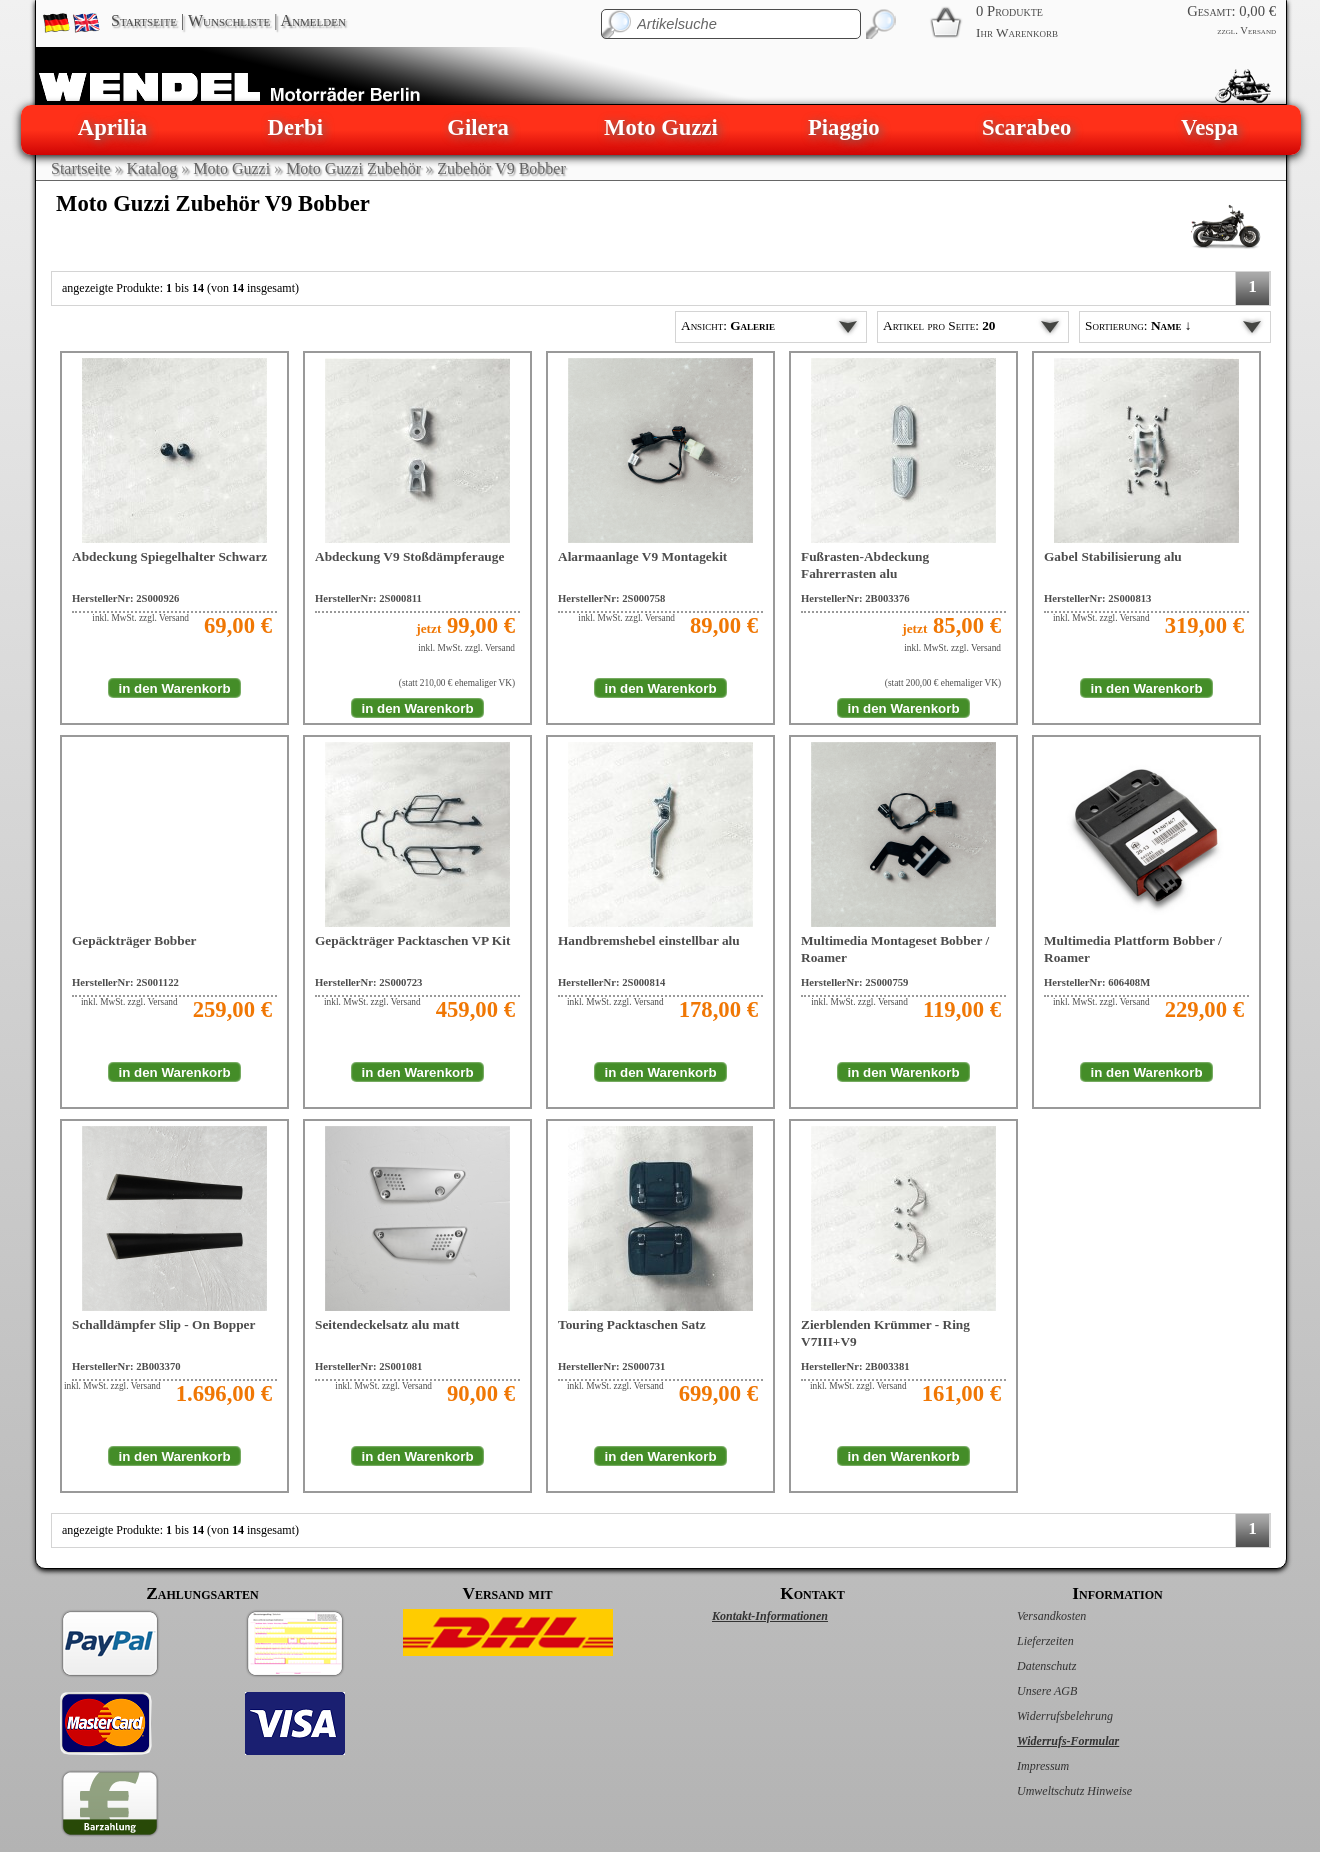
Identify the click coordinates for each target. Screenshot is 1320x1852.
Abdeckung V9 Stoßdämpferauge (409, 556)
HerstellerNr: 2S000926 (125, 598)
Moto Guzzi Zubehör (353, 168)
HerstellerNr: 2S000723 (368, 982)
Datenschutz (1025, 1666)
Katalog (152, 168)
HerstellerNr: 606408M (1097, 982)
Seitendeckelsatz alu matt (387, 1324)
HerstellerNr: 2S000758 (611, 598)
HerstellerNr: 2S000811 (368, 598)
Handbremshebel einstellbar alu (649, 940)
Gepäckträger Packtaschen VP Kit (412, 940)
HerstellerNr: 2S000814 (611, 982)
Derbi (295, 127)
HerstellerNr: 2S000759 (854, 982)
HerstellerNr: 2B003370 (126, 1366)
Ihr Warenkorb (1017, 32)
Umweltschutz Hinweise (1053, 1791)
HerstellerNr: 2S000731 (611, 1366)
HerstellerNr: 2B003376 (855, 598)
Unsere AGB (1026, 1691)
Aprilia (112, 127)
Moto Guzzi (661, 127)
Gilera (478, 127)
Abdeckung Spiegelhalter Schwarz (169, 556)
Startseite (144, 20)
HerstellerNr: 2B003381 (855, 1366)
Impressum (1022, 1766)
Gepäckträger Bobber (134, 940)
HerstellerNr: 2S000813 (1097, 598)
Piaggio (844, 127)
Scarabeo (1026, 127)
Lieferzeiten (1024, 1641)
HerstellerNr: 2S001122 (125, 982)
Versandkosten (1030, 1616)
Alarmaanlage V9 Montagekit (642, 556)
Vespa (1209, 127)
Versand (1258, 30)
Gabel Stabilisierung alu (1113, 556)
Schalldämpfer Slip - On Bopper (163, 1324)
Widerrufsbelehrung (1044, 1716)
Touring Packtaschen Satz (632, 1324)
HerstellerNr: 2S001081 (368, 1366)
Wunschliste (229, 20)
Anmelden (313, 20)
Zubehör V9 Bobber (501, 168)
